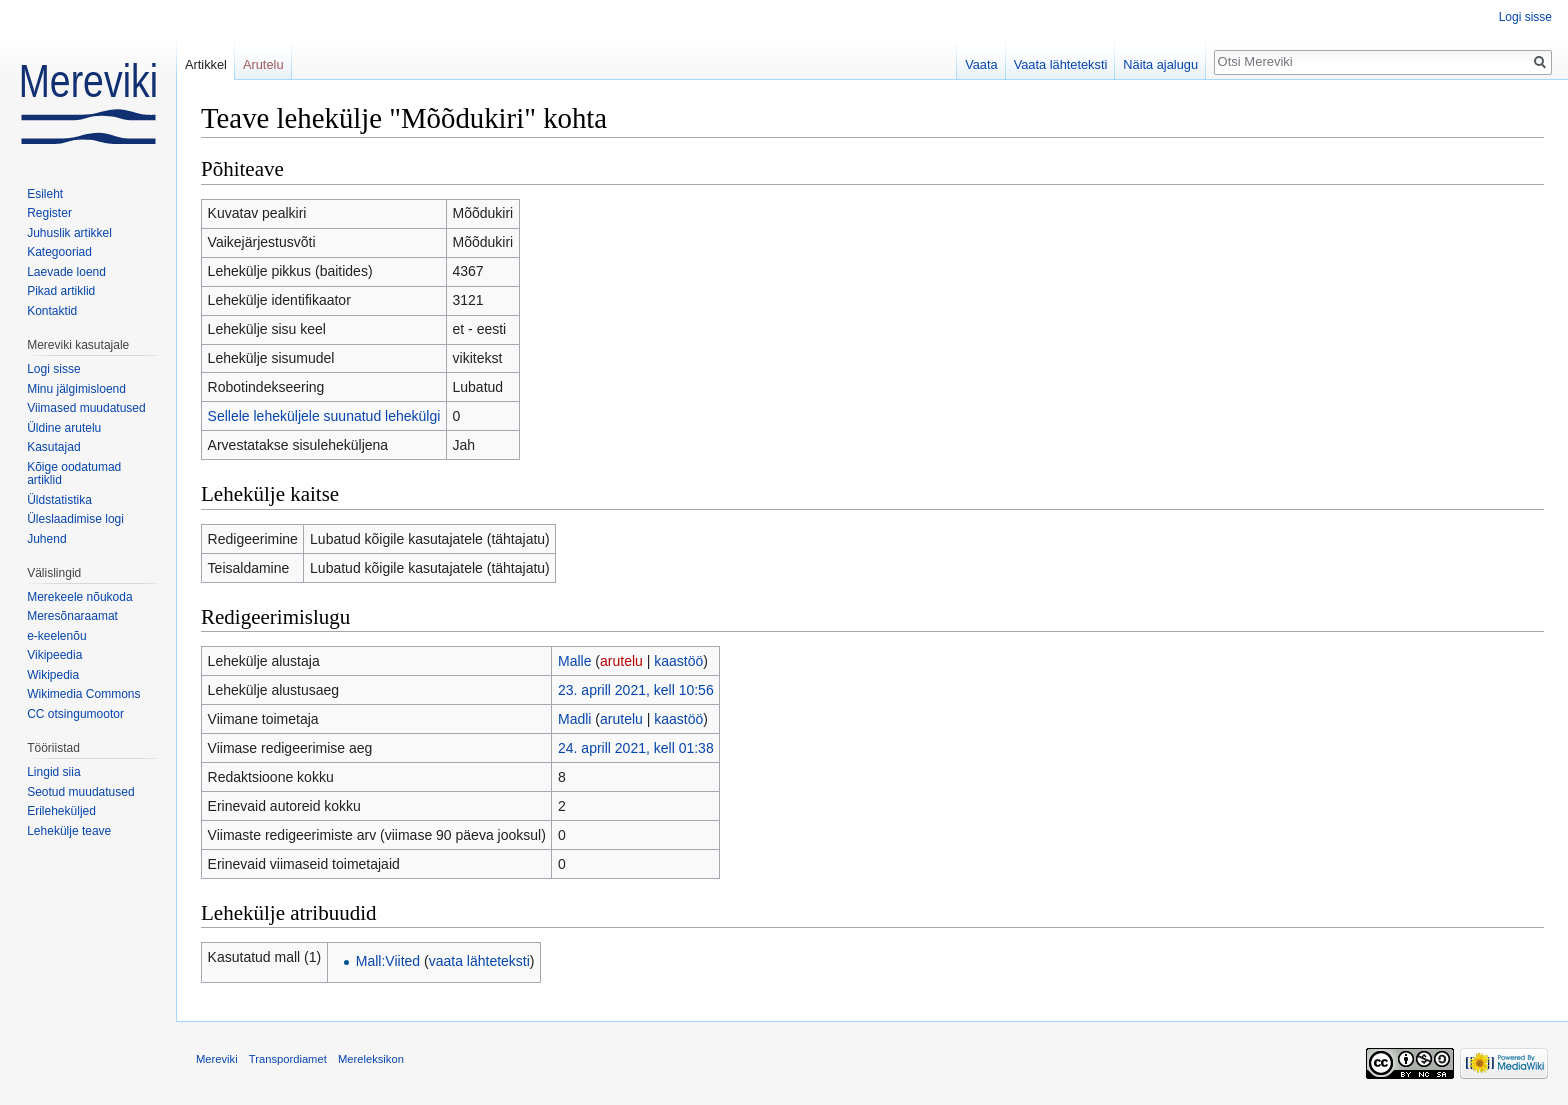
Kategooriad (59, 252)
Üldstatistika (59, 500)
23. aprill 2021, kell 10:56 (636, 690)
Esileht (45, 194)
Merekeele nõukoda (79, 597)
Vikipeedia (54, 655)
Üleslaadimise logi (75, 519)
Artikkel (206, 64)
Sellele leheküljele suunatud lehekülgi (324, 416)
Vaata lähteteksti (1061, 64)
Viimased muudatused (86, 408)
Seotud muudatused (80, 792)
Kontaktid (52, 311)
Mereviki (217, 1059)
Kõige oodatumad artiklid (74, 474)
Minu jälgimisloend (76, 389)
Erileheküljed (61, 811)
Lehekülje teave (69, 831)
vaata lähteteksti (479, 961)
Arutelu (263, 64)
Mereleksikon (371, 1059)
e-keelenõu (56, 636)
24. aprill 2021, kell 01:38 (636, 748)
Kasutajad (53, 447)
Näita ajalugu (1160, 64)
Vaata (981, 64)
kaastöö (678, 661)
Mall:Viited (388, 961)
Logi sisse (1525, 17)
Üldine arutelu (64, 428)
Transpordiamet (288, 1059)
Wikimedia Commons (83, 694)
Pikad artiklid (61, 291)
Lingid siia (53, 772)
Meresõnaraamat (72, 616)
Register (49, 213)
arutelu (621, 661)
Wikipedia (53, 675)
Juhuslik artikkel (69, 233)
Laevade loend (66, 272)
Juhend (46, 539)
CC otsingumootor (75, 714)
